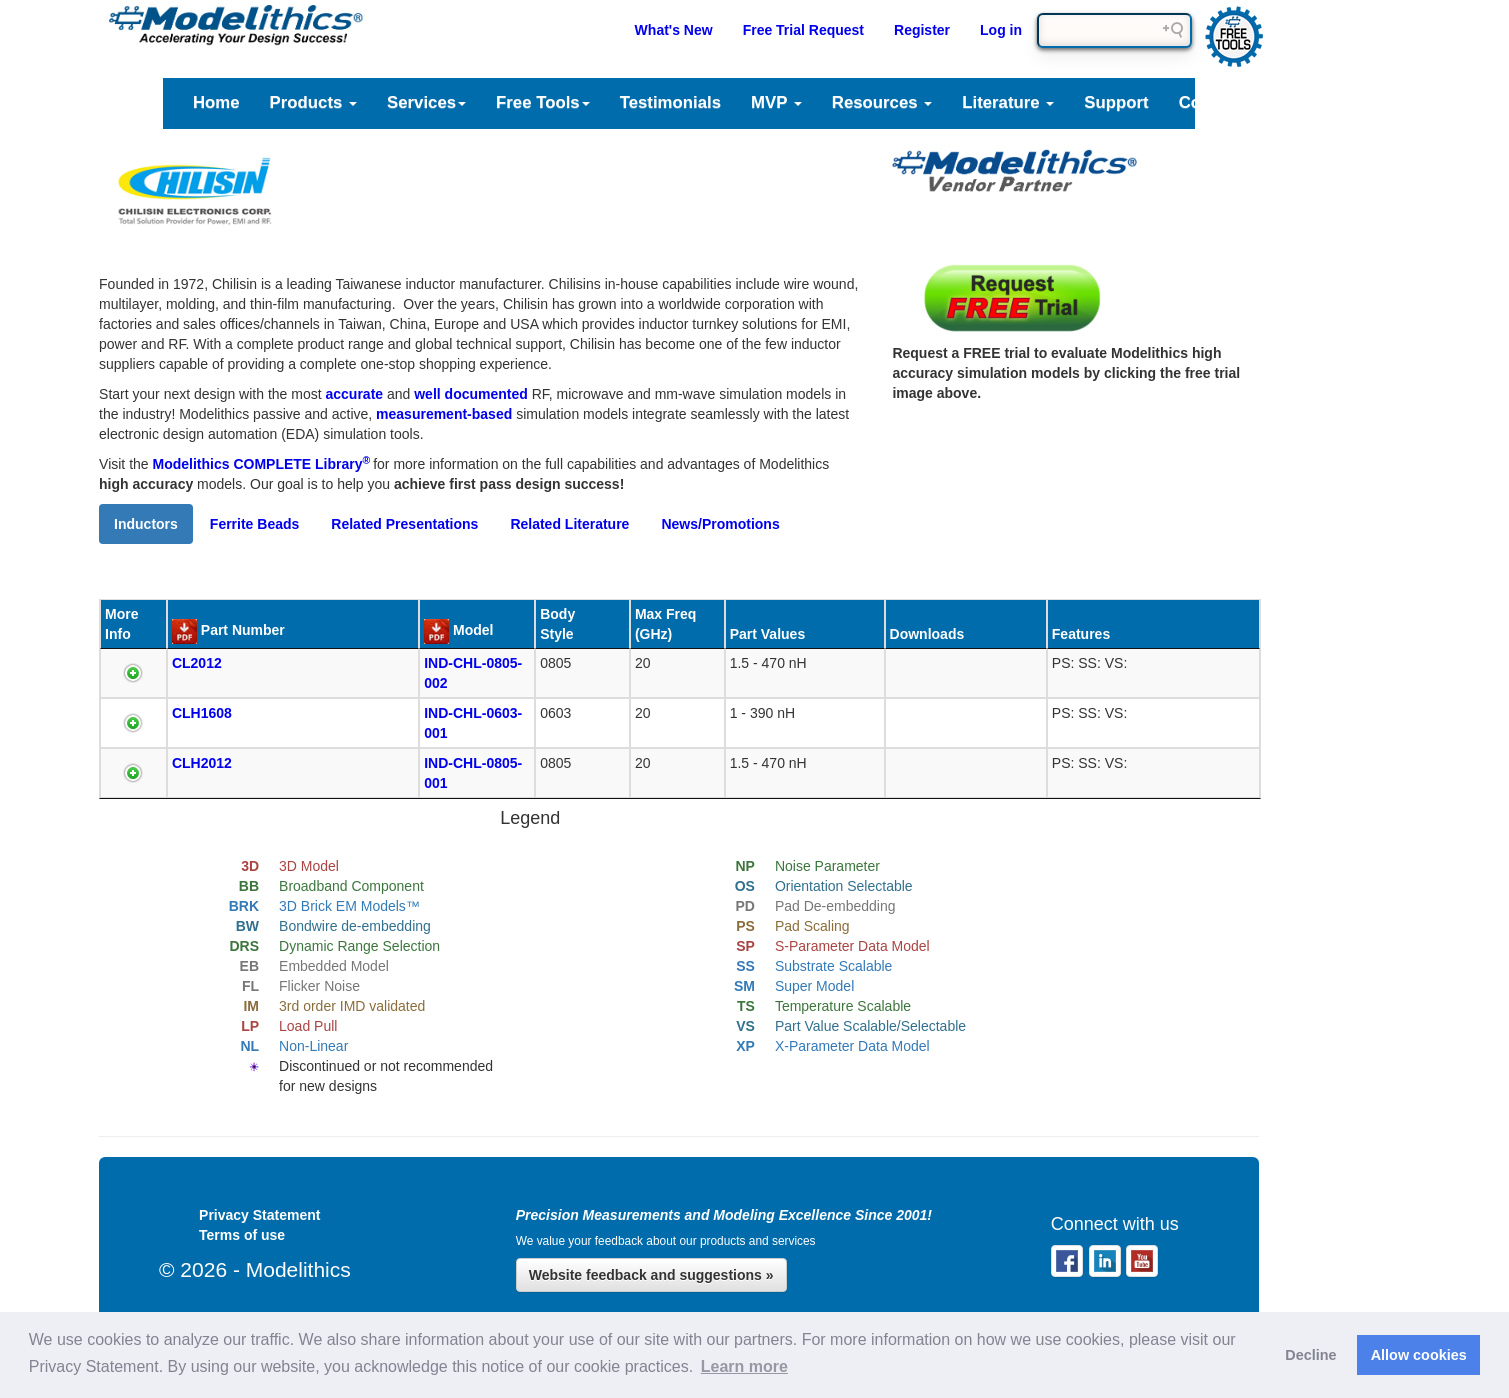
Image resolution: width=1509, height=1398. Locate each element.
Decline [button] (1310, 1355)
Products (313, 102)
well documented (471, 394)
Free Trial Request (803, 30)
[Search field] (1114, 30)
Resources (882, 102)
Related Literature (569, 524)
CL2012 (197, 663)
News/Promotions (720, 524)
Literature (1008, 102)
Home (216, 102)
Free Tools (543, 102)
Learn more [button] (744, 1366)
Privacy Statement (259, 1215)
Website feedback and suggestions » (651, 1275)
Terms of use (242, 1235)
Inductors (146, 524)
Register (922, 30)
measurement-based (444, 414)
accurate (355, 394)
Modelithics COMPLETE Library (262, 464)
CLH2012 (202, 763)
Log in (1001, 30)
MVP (776, 102)
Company (1224, 102)
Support (1116, 102)
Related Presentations (404, 524)
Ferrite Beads (254, 524)
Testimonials (670, 102)
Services (426, 102)
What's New (674, 30)
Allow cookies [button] (1419, 1355)
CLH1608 (202, 713)
